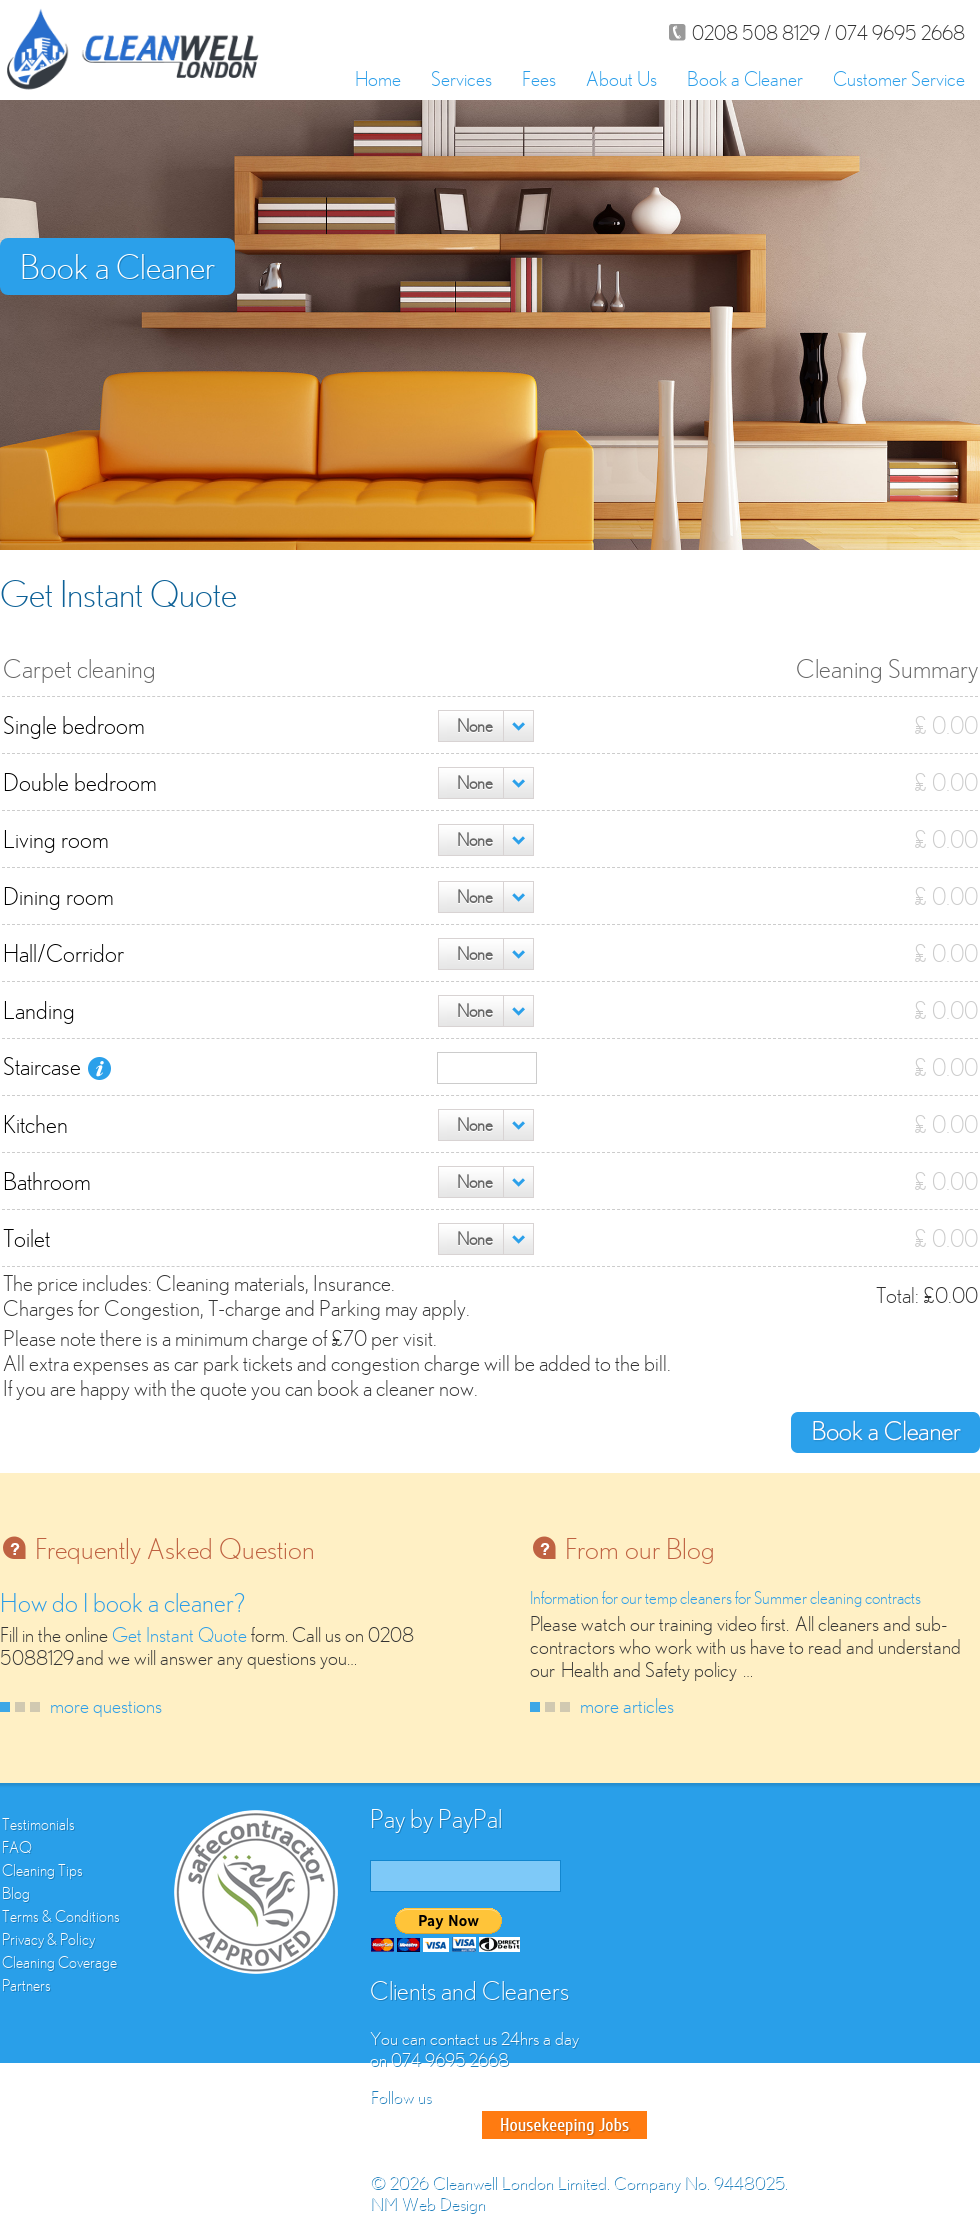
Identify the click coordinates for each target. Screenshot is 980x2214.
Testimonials (38, 1824)
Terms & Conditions (61, 1916)
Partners (26, 1985)
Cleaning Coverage (59, 1962)
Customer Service (899, 78)
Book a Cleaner (745, 78)
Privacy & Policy (48, 1939)
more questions (106, 1705)
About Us (621, 78)
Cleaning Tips (42, 1870)
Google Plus (460, 2125)
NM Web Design (427, 2203)
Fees (539, 78)
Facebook (388, 2125)
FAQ (17, 1847)
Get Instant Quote (179, 1634)
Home (378, 78)
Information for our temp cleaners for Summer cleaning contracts (725, 1598)
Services (461, 78)
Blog (16, 1893)
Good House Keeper (564, 2125)
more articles (627, 1705)
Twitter (424, 2125)
